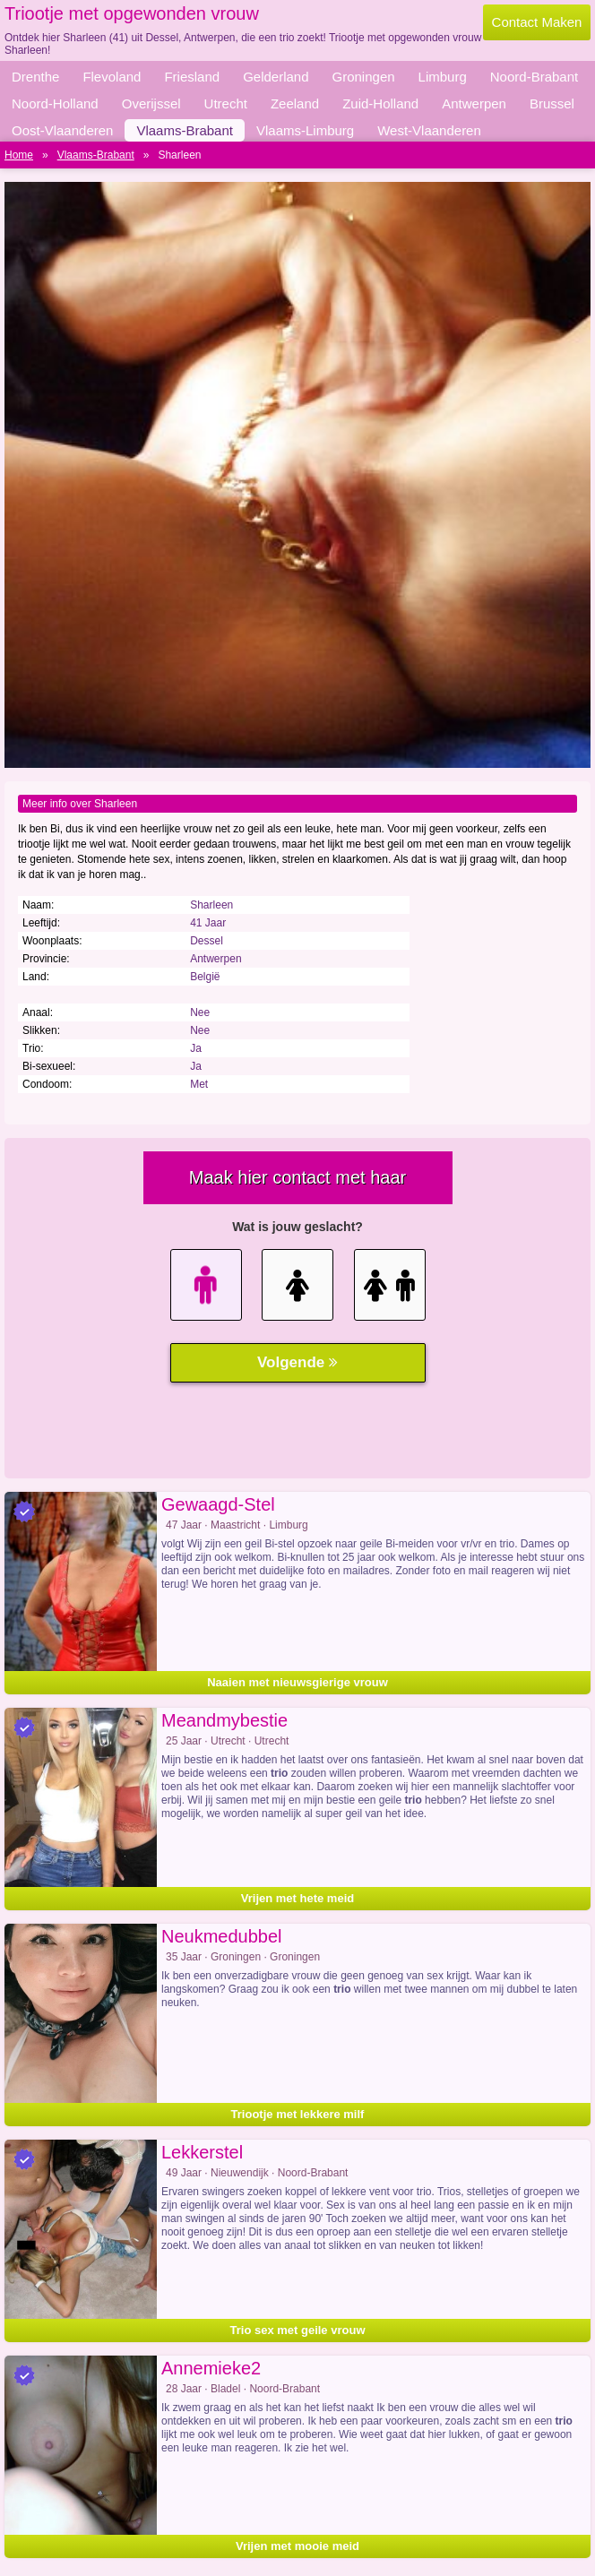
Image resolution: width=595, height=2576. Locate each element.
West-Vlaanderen (429, 130)
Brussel (552, 103)
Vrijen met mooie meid (297, 2546)
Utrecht (225, 103)
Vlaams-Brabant (184, 130)
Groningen (363, 76)
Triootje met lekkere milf (298, 2114)
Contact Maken (537, 22)
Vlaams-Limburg (305, 130)
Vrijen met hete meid (297, 1898)
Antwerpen (474, 103)
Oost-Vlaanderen (62, 130)
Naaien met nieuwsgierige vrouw (297, 1682)
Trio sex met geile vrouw (298, 2330)
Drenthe (35, 76)
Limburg (442, 76)
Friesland (192, 76)
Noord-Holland (55, 103)
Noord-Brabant (534, 76)
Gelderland (275, 76)
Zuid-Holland (380, 103)
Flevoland (111, 76)
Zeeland (295, 103)
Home (18, 155)
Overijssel (151, 103)
